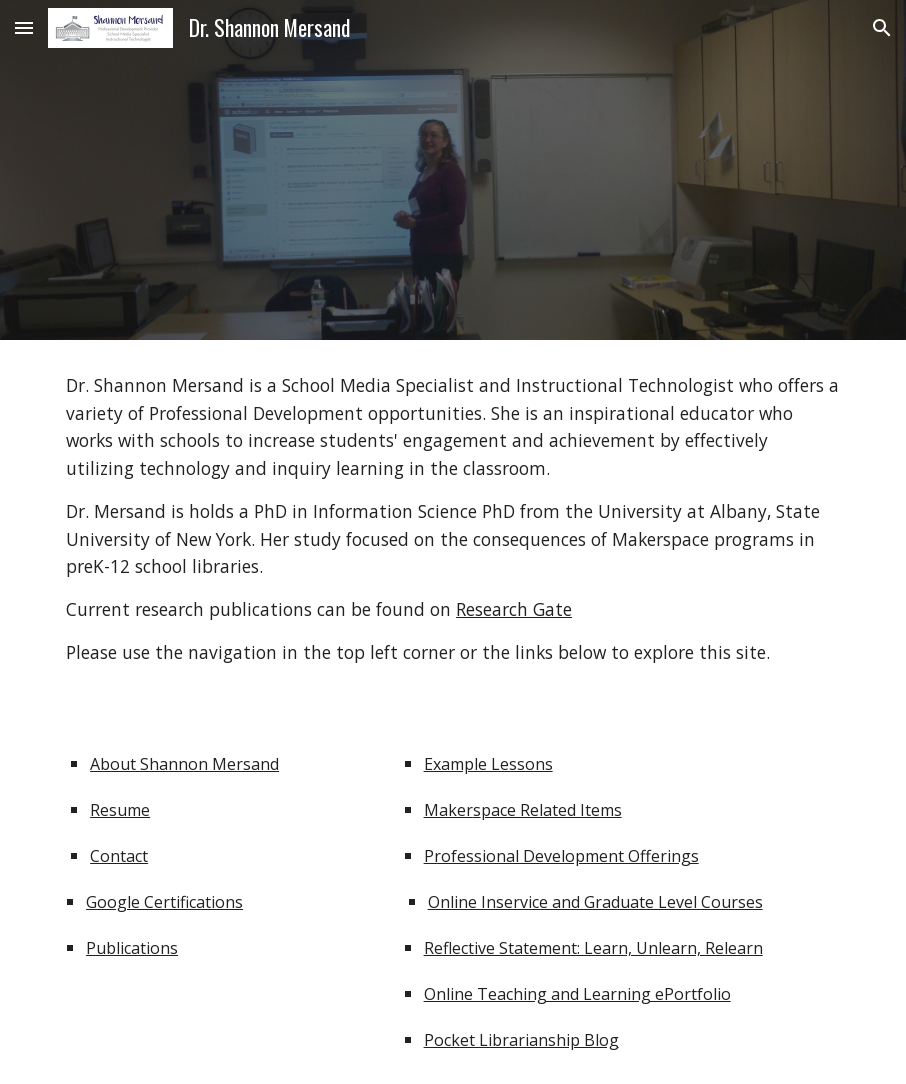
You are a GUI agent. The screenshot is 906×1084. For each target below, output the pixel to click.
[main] (453, 519)
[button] (24, 27)
